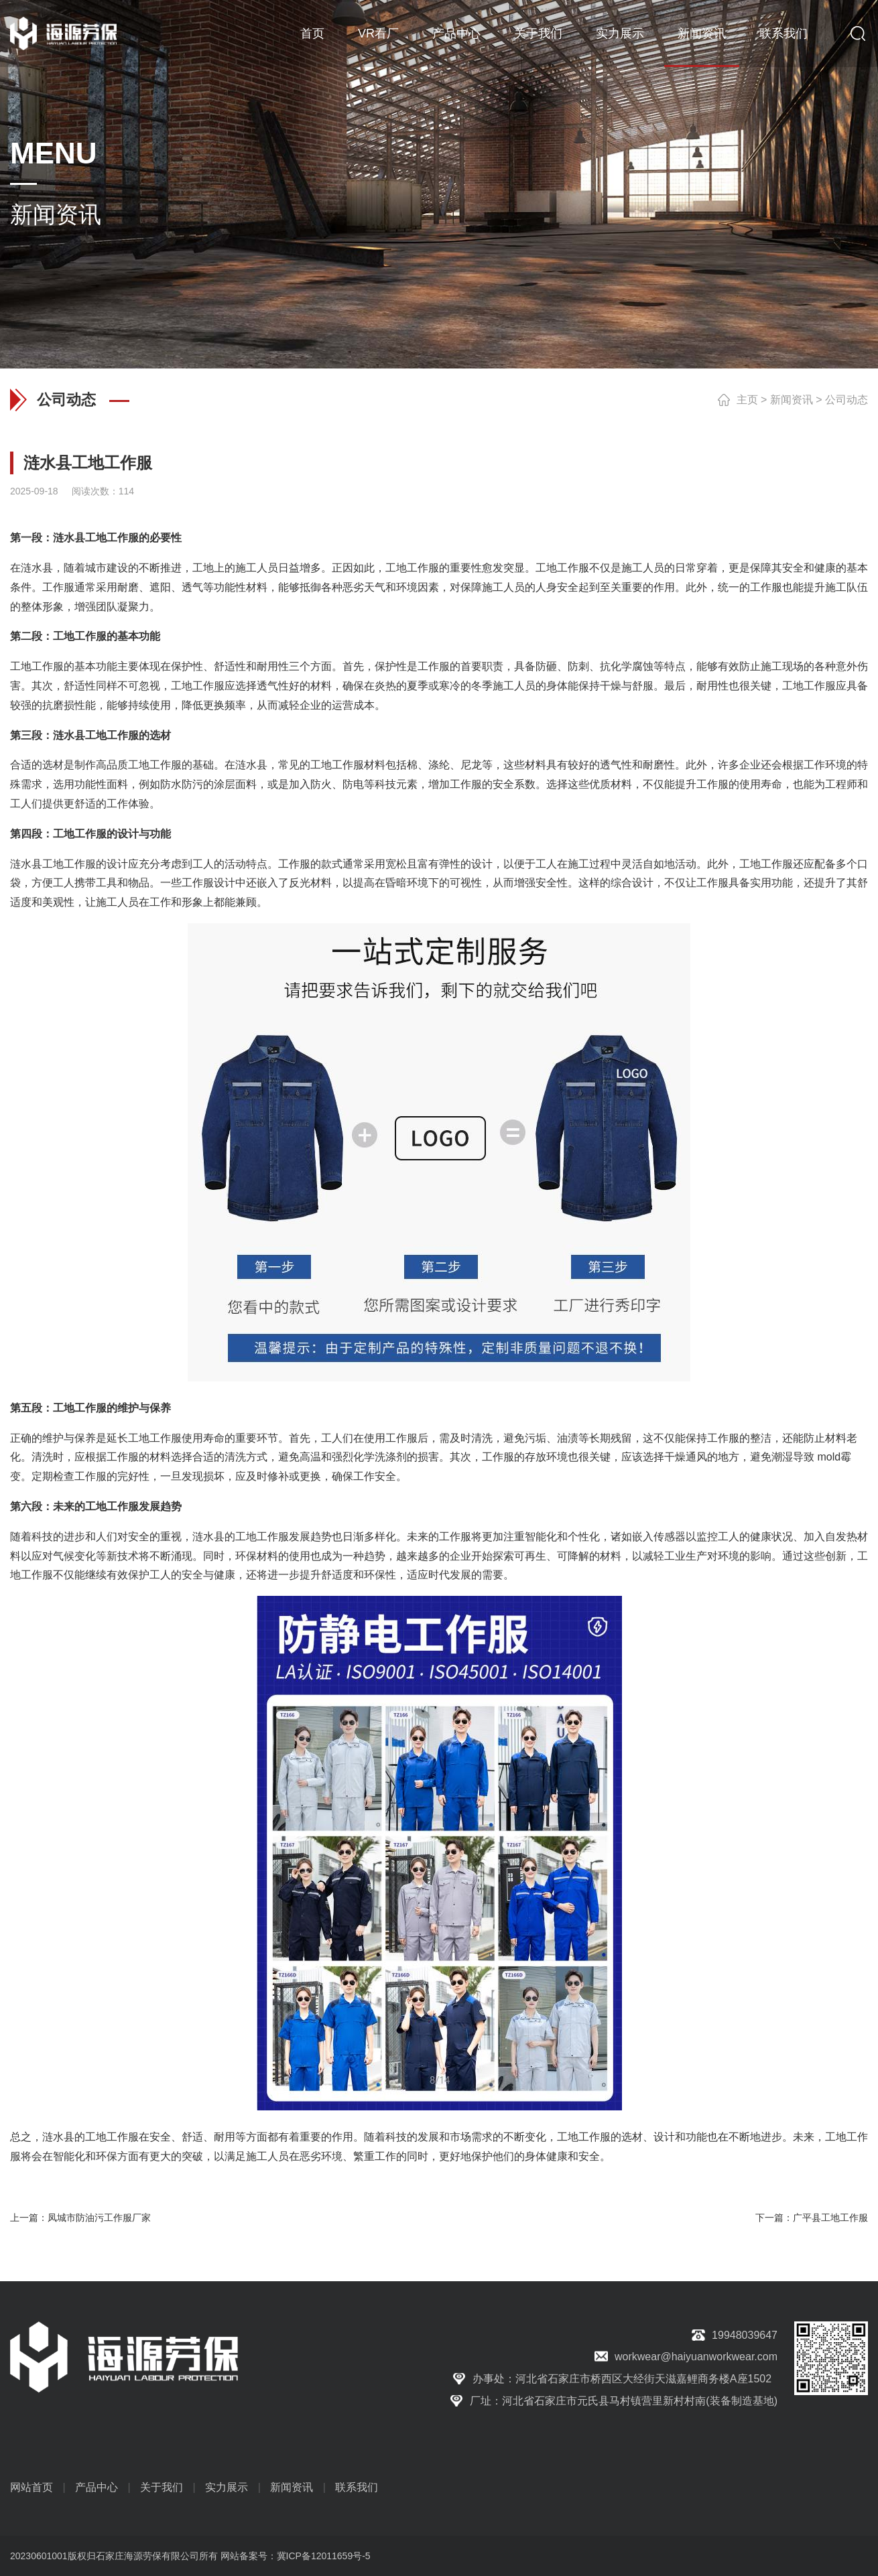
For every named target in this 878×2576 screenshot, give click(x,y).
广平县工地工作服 (830, 2217)
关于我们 (538, 33)
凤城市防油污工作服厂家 (99, 2217)
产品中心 (456, 33)
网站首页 (31, 2487)
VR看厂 (378, 33)
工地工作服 (112, 537)
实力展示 (620, 33)
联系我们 (783, 33)
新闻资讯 (702, 33)
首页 (312, 33)
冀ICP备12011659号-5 (324, 2556)
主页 (747, 399)
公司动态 (846, 399)
